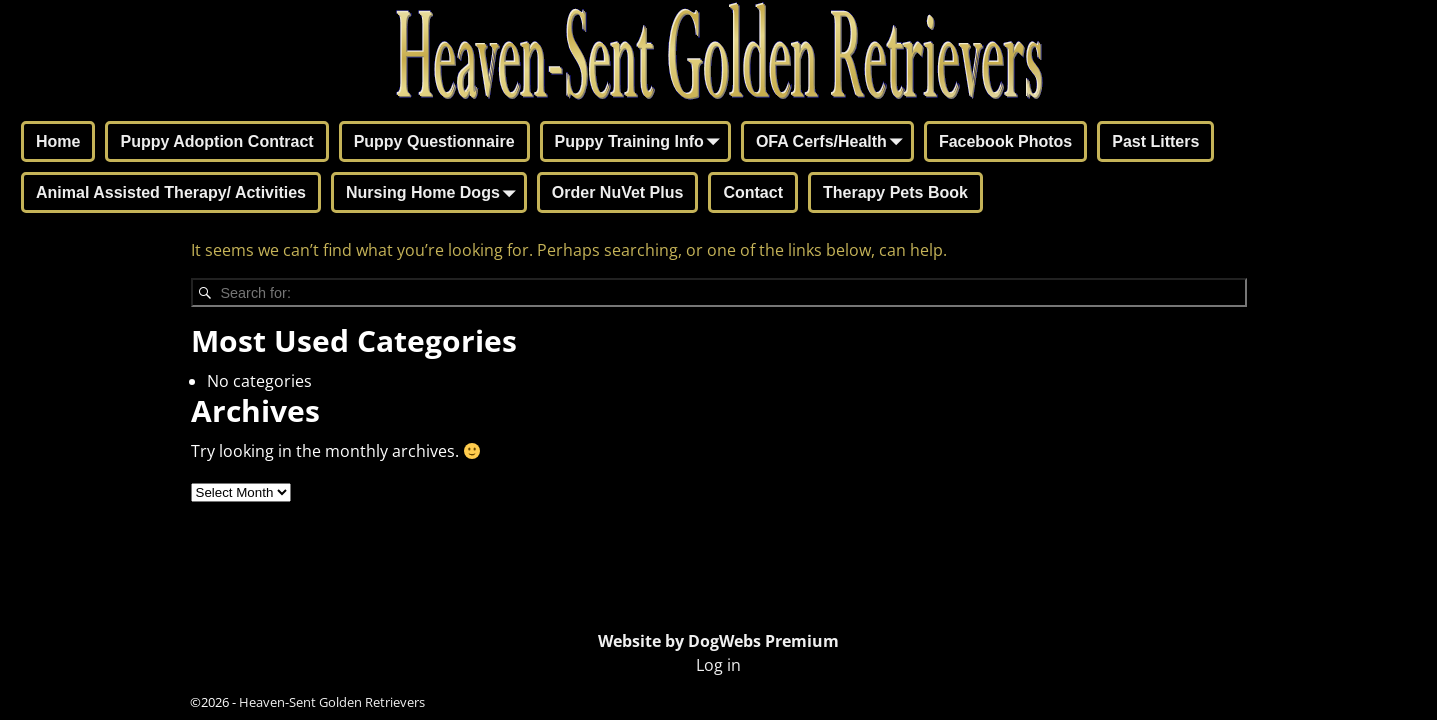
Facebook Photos (1005, 141)
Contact (753, 192)
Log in (718, 665)
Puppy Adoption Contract (216, 141)
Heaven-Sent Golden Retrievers (332, 702)
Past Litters (1155, 141)
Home (58, 141)
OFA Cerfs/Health (833, 143)
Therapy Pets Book (895, 192)
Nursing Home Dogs (435, 194)
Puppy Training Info (641, 143)
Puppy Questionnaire (434, 141)
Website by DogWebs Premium (718, 641)
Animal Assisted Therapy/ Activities (171, 192)
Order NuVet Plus (618, 192)
